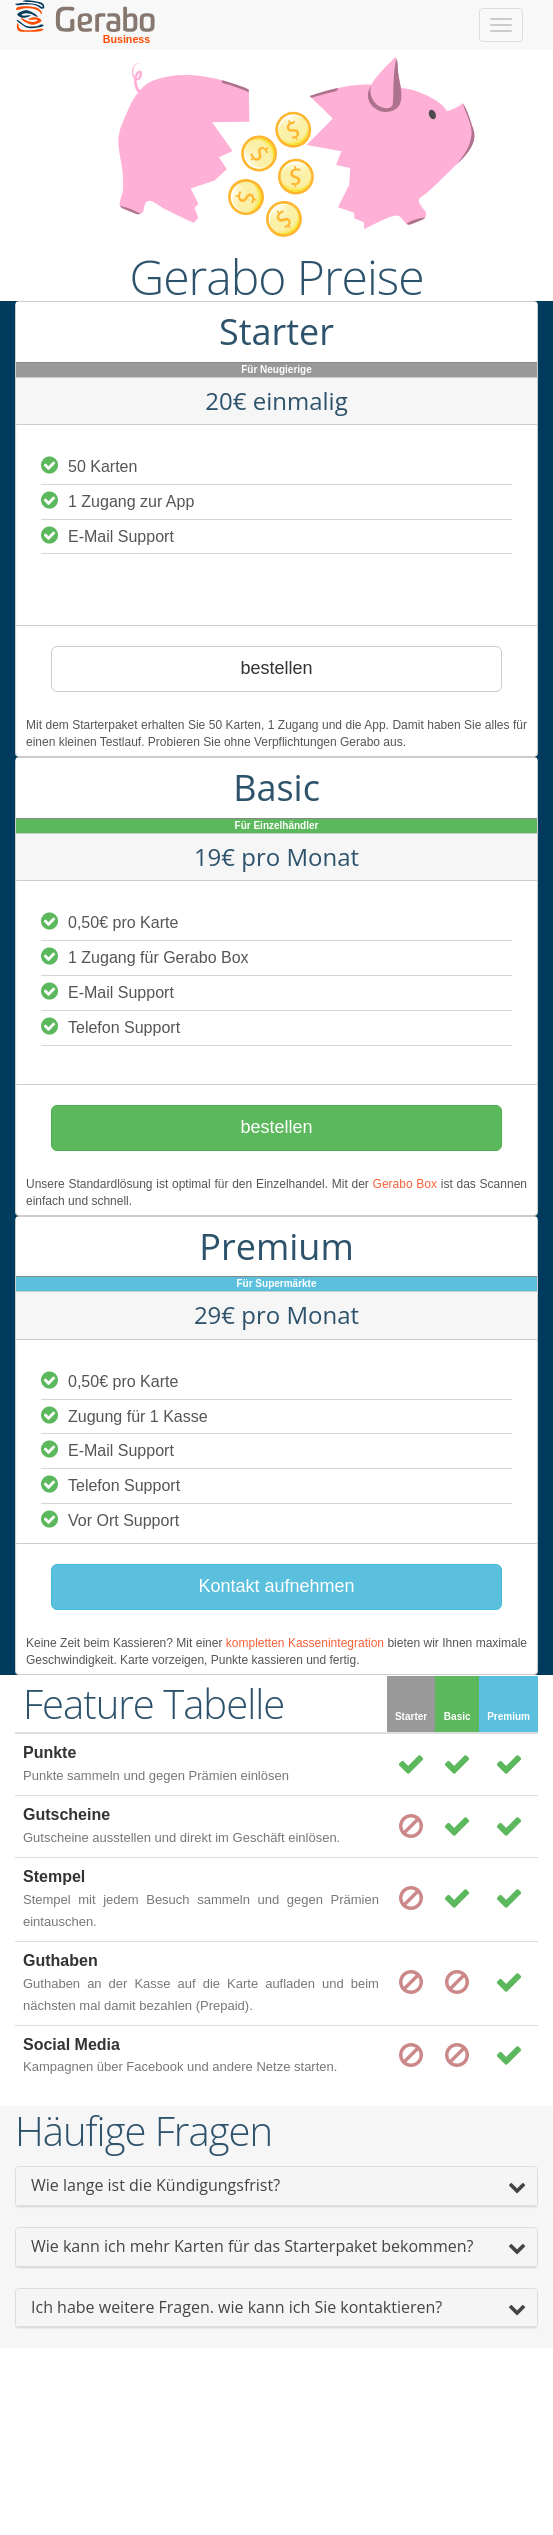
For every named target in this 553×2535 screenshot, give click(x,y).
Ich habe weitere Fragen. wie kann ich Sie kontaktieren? (236, 2307)
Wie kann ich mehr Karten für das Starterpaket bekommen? (252, 2246)
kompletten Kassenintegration (305, 1643)
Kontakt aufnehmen (276, 1586)
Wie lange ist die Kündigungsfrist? (155, 2185)
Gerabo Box (405, 1184)
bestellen (276, 668)
